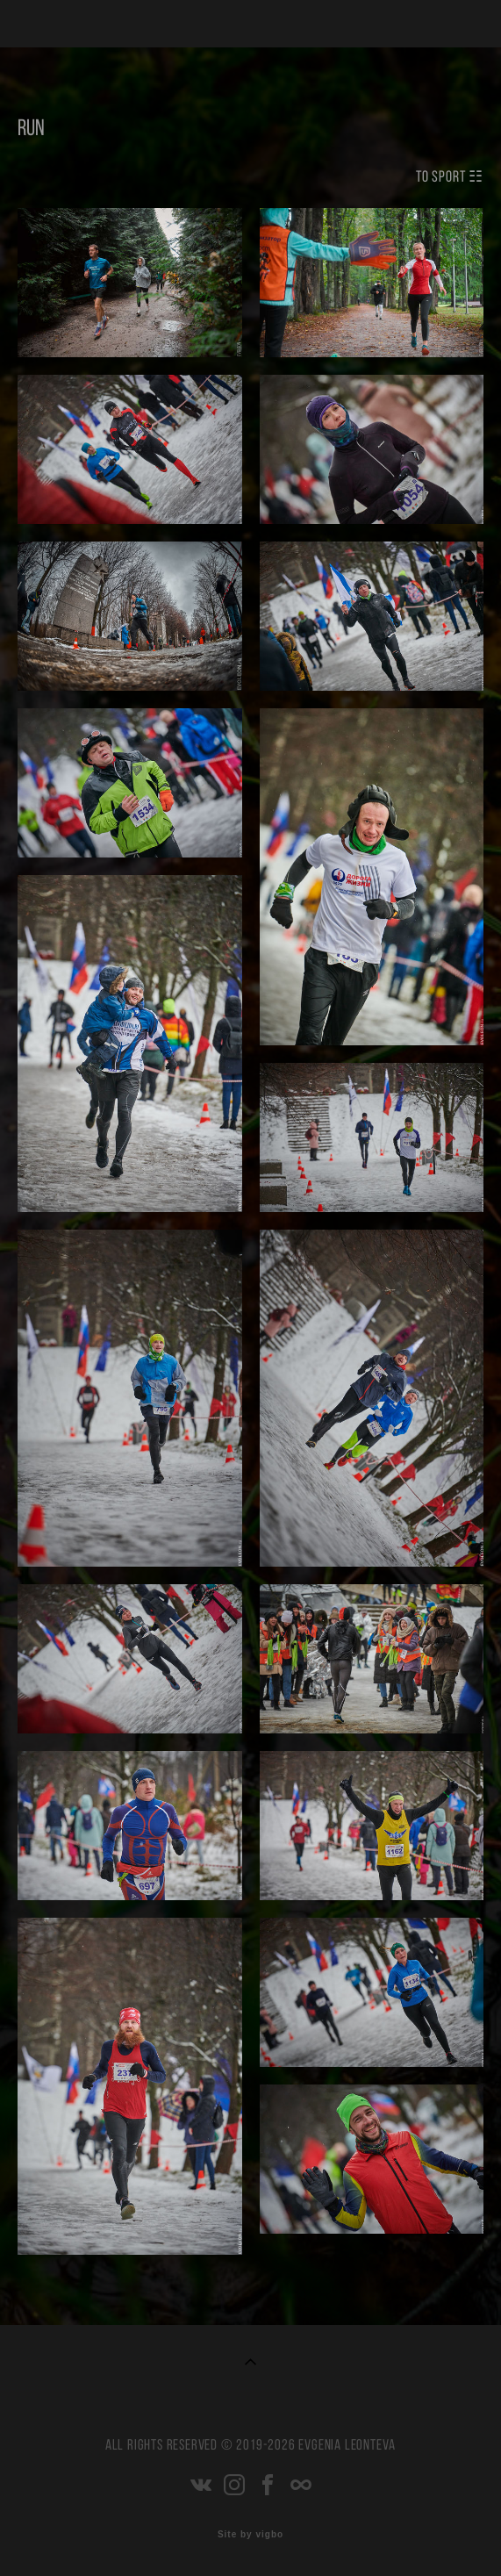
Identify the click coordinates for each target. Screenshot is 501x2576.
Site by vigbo (250, 2534)
